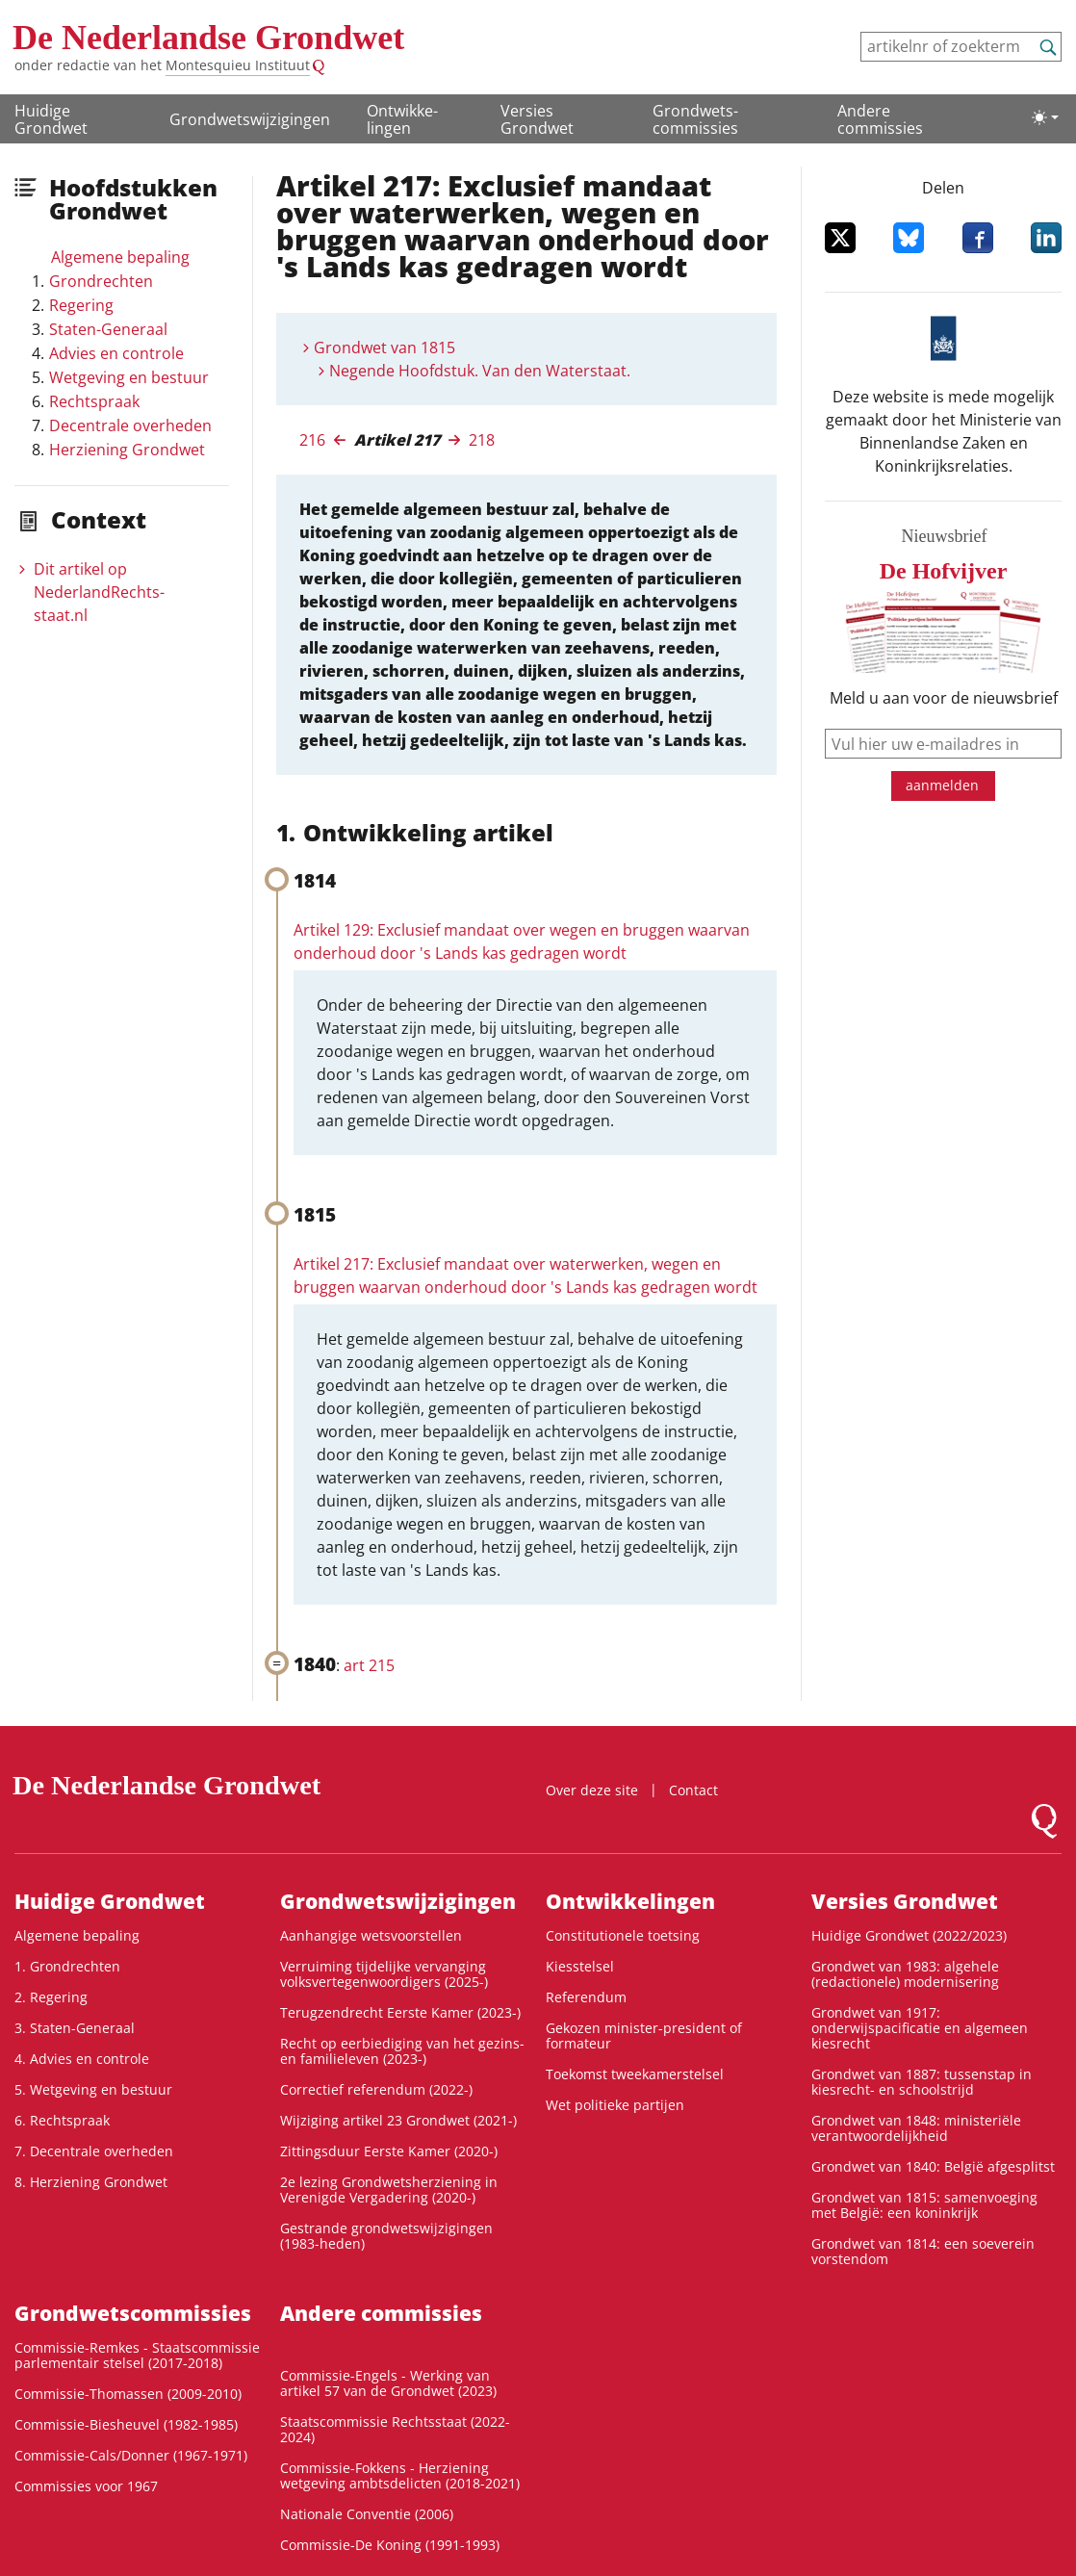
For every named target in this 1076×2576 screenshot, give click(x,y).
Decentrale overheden (130, 425)
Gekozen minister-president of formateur (644, 2035)
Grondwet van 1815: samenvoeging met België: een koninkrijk (924, 2205)
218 (482, 440)
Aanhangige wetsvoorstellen (371, 1935)
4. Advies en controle (81, 2058)
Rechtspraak (94, 401)
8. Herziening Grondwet (90, 2182)
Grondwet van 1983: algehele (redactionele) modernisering (905, 1974)
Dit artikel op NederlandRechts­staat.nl (99, 592)
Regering (81, 305)
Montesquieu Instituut (238, 65)
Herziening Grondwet (127, 449)
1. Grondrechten (67, 1966)
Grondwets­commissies (695, 119)
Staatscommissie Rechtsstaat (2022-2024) (395, 2429)
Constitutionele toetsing (623, 1935)
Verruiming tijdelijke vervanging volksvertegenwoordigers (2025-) (384, 1974)
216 (312, 440)
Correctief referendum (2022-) (376, 2089)
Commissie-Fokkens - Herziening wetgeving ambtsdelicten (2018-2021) (400, 2475)
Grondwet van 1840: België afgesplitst (933, 2166)
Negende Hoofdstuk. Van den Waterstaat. (479, 370)
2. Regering (51, 1997)
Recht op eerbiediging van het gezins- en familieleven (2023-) (402, 2051)
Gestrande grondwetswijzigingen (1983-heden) (386, 2236)
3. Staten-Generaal (74, 2028)
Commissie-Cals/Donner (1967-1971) (130, 2455)
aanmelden (942, 785)
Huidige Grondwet (51, 119)
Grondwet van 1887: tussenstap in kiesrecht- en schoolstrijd (921, 2082)
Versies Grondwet (537, 119)
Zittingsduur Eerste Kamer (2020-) (389, 2151)
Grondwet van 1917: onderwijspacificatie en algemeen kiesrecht (919, 2027)
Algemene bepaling (120, 257)
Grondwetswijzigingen (249, 119)
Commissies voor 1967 (86, 2486)
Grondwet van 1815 (384, 347)
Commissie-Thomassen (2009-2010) (128, 2393)
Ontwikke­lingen (402, 119)
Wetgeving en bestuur (129, 377)
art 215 (369, 1665)
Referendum (586, 1997)
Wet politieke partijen (615, 2105)
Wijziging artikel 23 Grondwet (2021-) (398, 2120)
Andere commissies (880, 119)
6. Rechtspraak (62, 2120)
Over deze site (592, 1790)
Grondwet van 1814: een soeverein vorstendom (923, 2251)
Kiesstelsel (580, 1966)
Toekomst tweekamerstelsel (635, 2074)
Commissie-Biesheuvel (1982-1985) (126, 2424)
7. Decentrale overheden (93, 2151)
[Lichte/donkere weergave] (1045, 117)
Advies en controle (116, 353)
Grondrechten (101, 281)
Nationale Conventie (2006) (366, 2514)
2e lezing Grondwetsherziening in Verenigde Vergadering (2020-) (389, 2189)
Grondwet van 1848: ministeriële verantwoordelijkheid (916, 2128)
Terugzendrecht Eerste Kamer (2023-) (400, 2012)
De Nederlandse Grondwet (208, 37)
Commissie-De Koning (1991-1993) (390, 2545)
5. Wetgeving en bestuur (93, 2089)
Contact (693, 1790)
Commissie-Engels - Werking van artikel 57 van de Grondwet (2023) (388, 2383)
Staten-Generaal (108, 329)
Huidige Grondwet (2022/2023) (909, 1935)
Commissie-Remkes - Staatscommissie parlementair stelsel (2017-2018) (137, 2355)
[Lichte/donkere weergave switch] (1045, 117)
